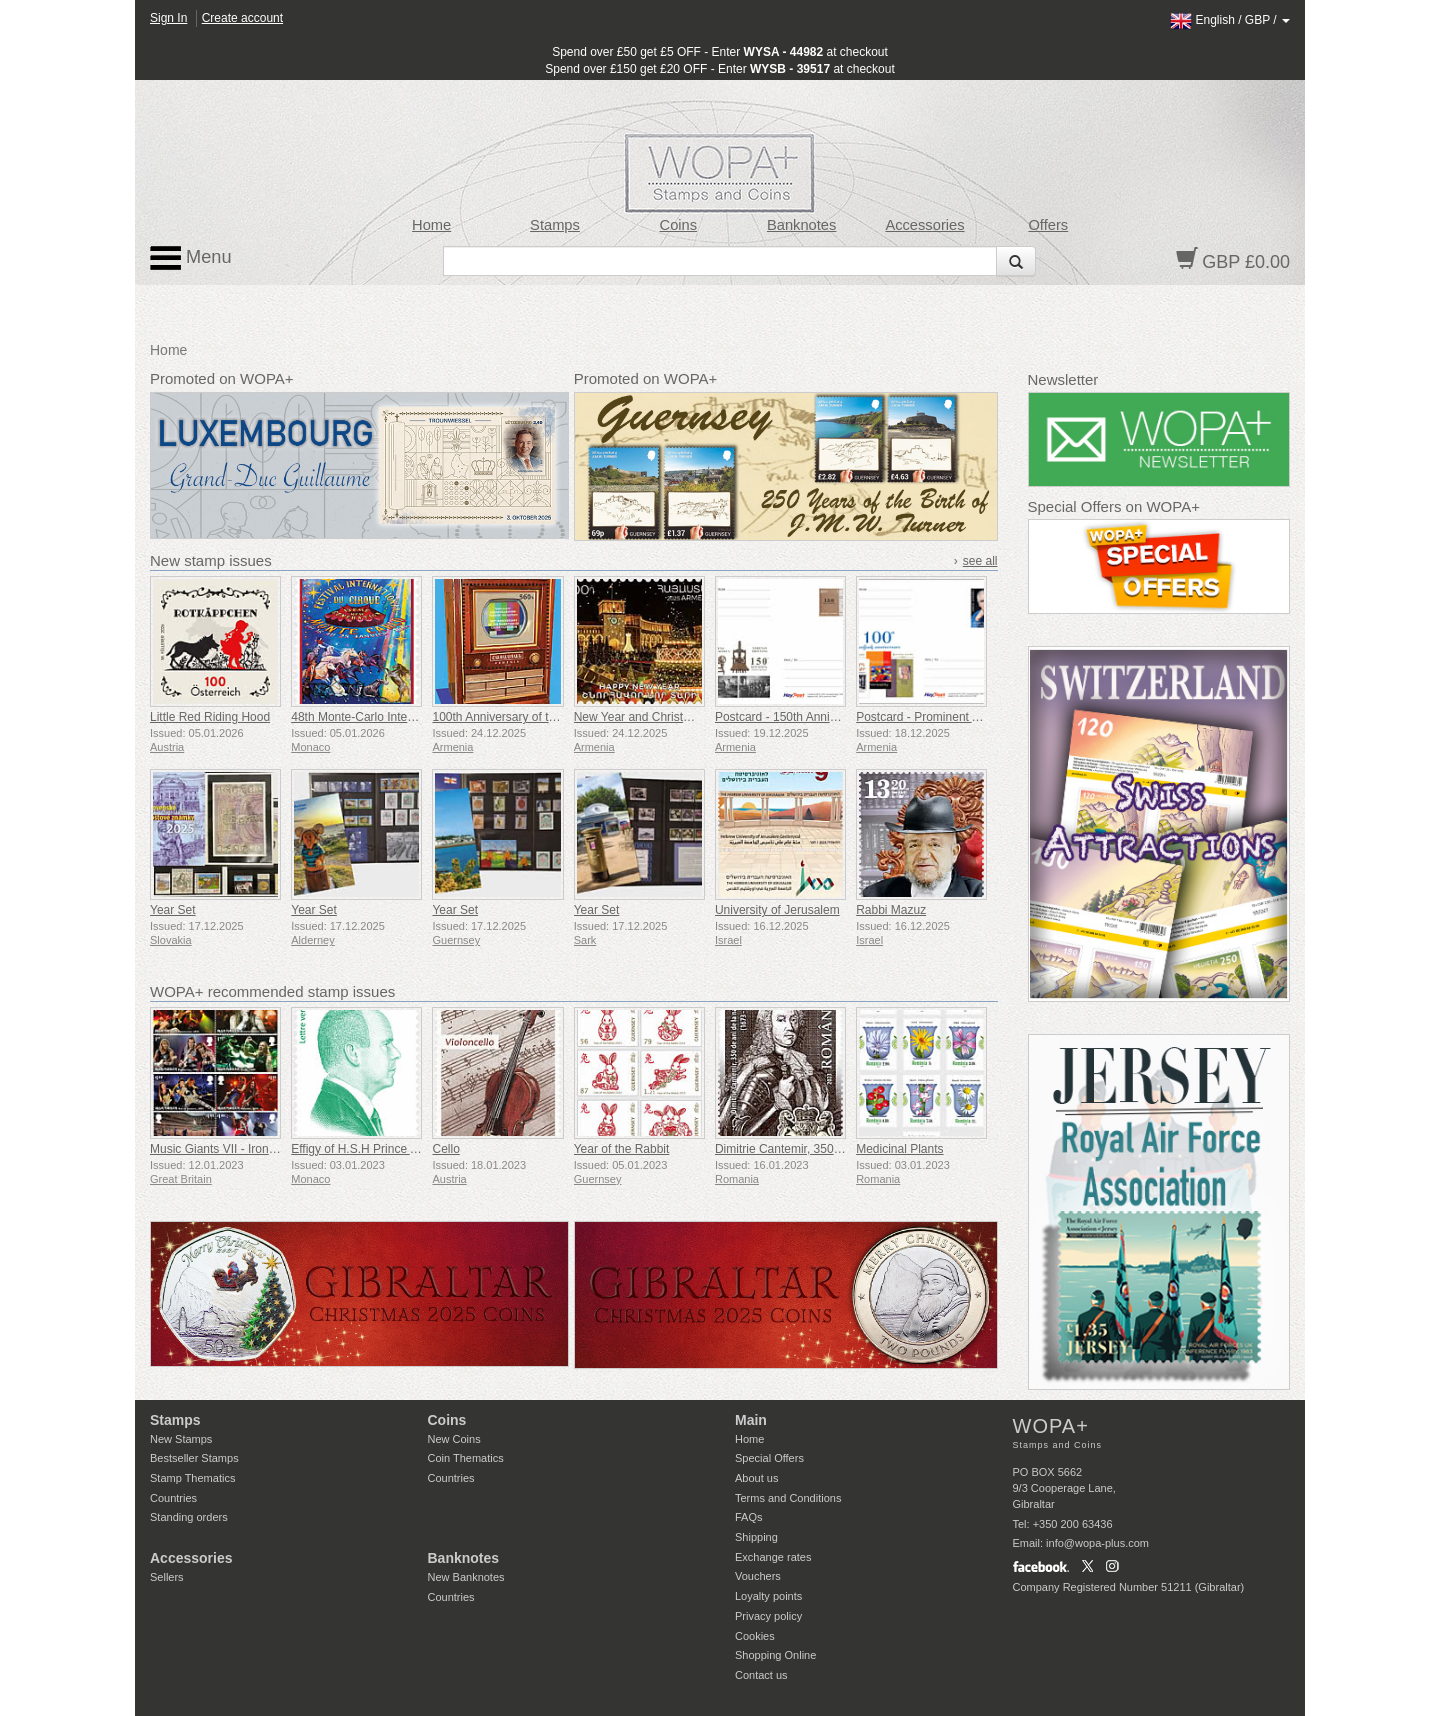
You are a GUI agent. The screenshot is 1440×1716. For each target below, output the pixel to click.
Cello (445, 1149)
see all (980, 561)
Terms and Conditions (788, 1498)
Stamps (555, 225)
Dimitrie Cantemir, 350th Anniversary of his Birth (842, 1149)
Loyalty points (768, 1596)
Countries (173, 1498)
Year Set (173, 910)
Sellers (167, 1577)
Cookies (755, 1636)
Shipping (756, 1537)
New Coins (454, 1439)
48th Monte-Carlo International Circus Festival (413, 717)
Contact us (761, 1675)
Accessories (924, 225)
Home (431, 225)
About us (756, 1478)
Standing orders (189, 1517)
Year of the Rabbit (622, 1149)
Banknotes (801, 225)
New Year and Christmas (640, 717)
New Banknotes (466, 1577)
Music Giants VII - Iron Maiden (230, 1149)
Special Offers (769, 1458)
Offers (1048, 225)
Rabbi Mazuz (891, 910)
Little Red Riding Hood (210, 717)
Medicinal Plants (899, 1149)
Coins (679, 225)
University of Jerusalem (777, 910)
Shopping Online (775, 1655)
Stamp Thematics (192, 1478)
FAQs (749, 1517)
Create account (242, 18)
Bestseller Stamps (194, 1458)
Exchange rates (773, 1557)
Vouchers (758, 1576)
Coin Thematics (466, 1458)
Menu (191, 258)
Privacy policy (768, 1616)
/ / (1230, 20)
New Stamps (181, 1439)
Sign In (168, 18)
